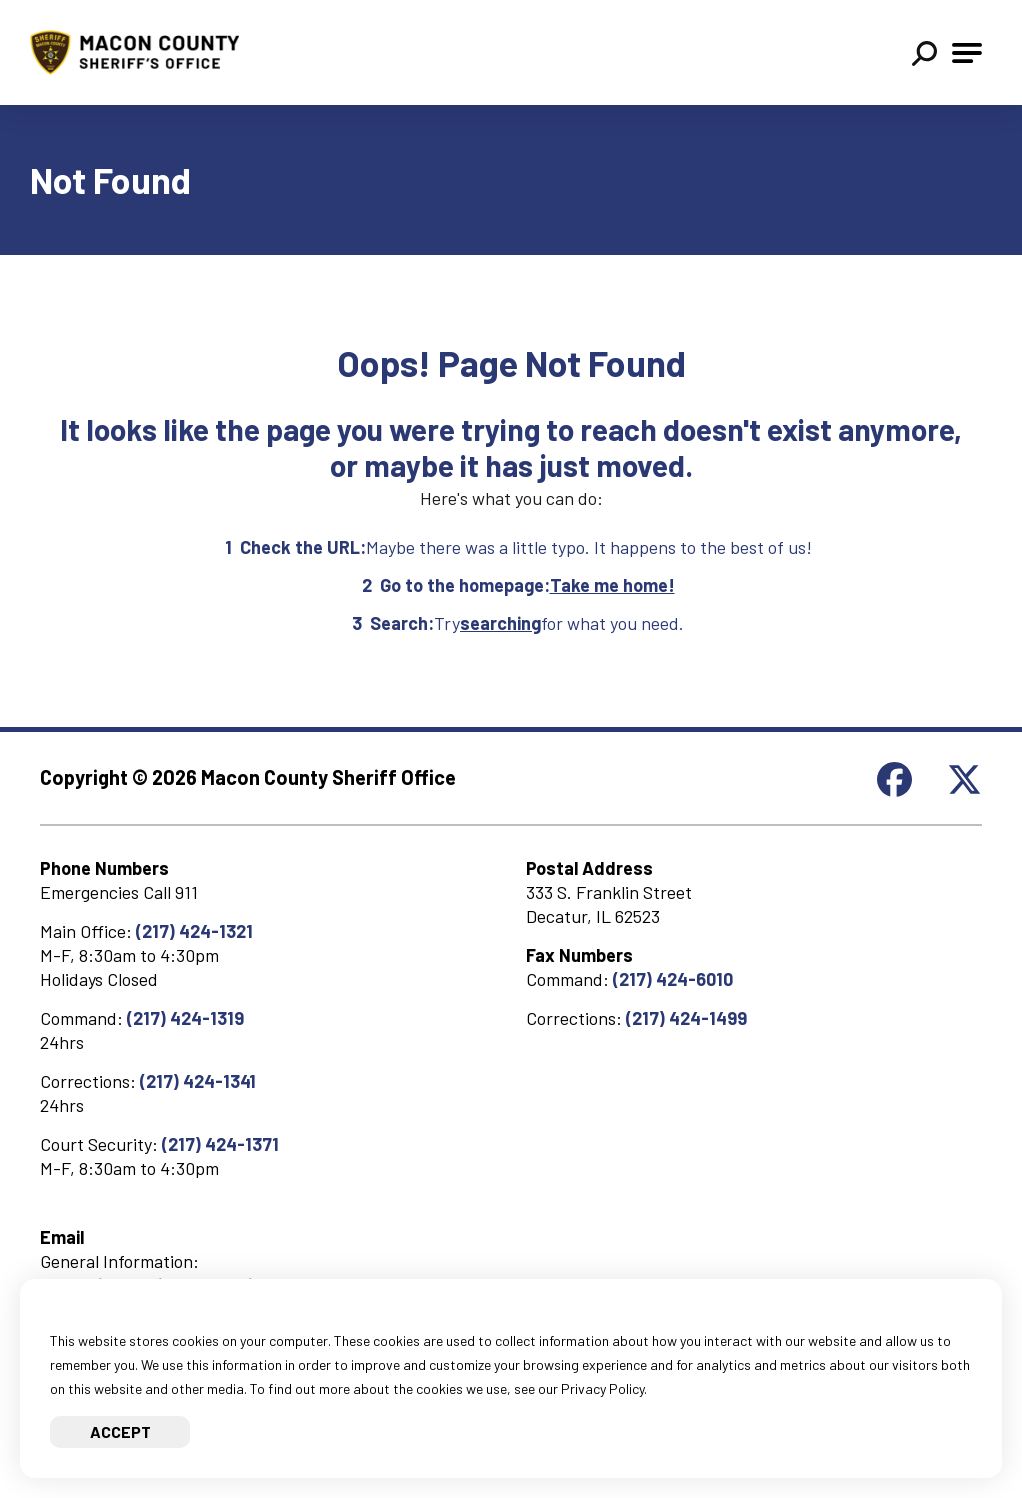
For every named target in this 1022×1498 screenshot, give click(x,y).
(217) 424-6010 (673, 979)
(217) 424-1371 (220, 1144)
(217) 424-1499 (686, 1018)
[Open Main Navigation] (967, 53)
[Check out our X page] (964, 789)
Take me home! (612, 585)
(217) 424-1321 (194, 931)
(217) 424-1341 (198, 1081)
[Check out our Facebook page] (894, 789)
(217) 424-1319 (185, 1018)
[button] (924, 55)
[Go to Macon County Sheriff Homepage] (144, 52)
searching (500, 623)
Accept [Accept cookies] (120, 1431)
